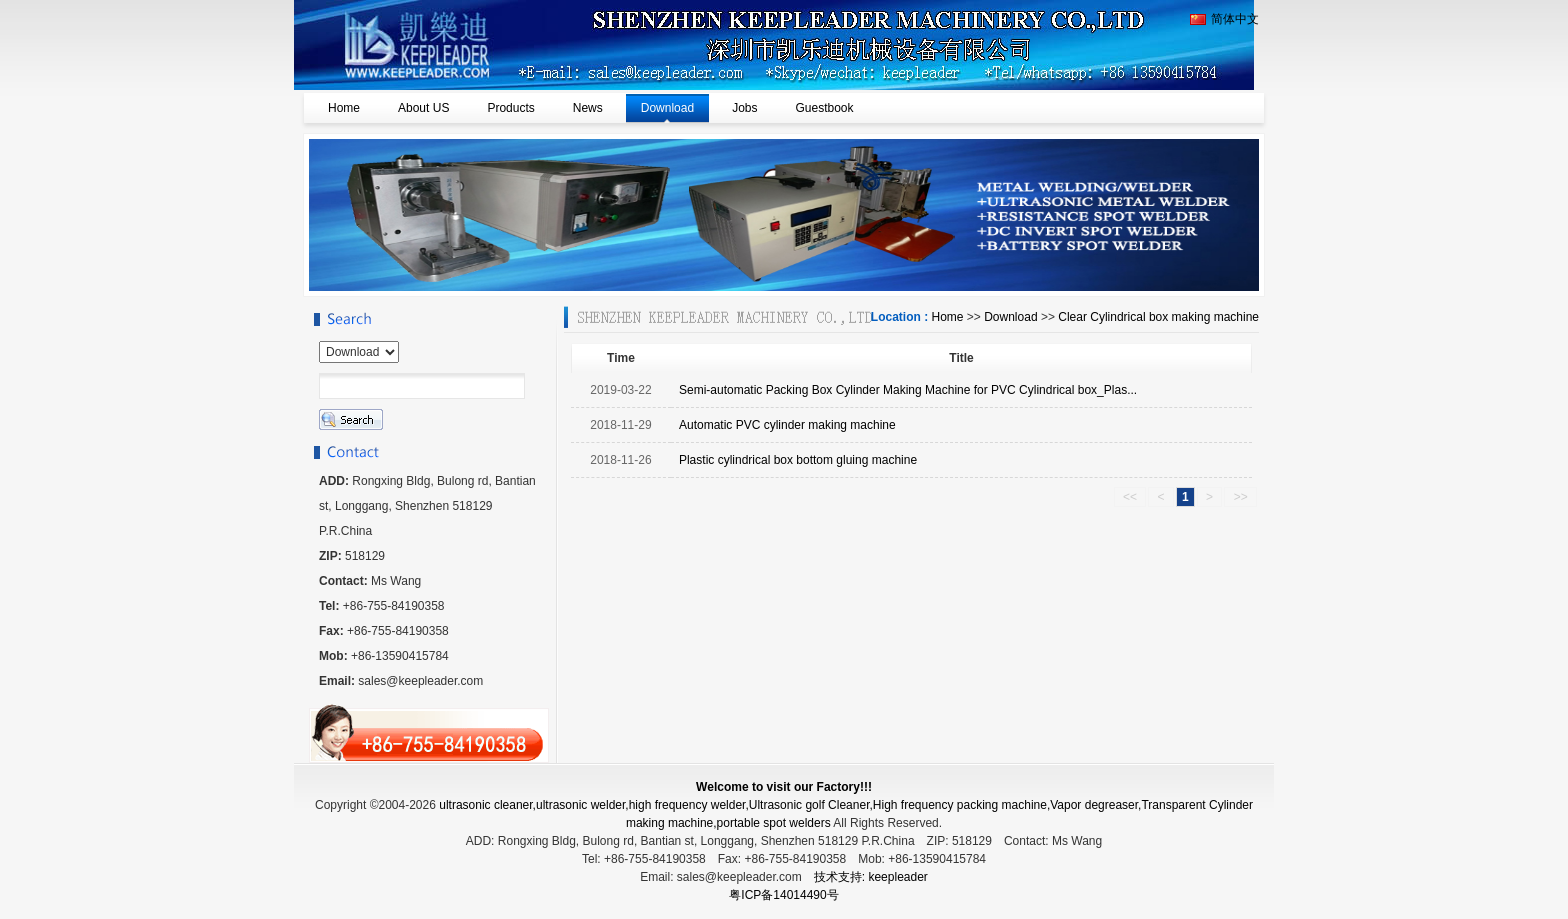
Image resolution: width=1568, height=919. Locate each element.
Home (947, 317)
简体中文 (1224, 19)
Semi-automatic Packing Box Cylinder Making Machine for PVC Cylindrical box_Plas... (908, 390)
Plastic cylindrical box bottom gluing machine (798, 460)
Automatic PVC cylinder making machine (787, 425)
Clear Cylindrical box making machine (1158, 317)
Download (1010, 317)
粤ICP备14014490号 (783, 895)
